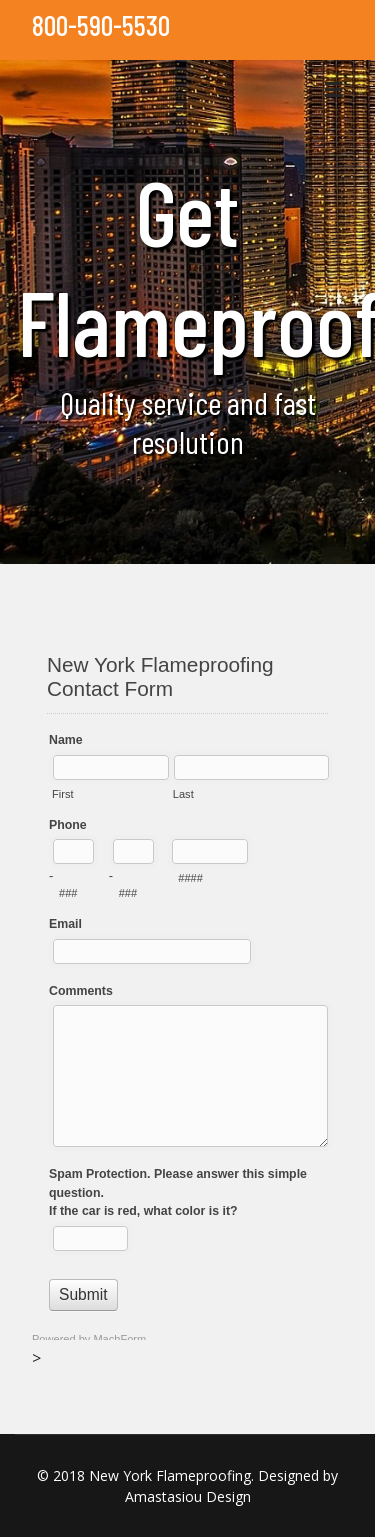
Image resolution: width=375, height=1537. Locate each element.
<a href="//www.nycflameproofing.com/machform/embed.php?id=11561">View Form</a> (187, 989)
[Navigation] (334, 90)
